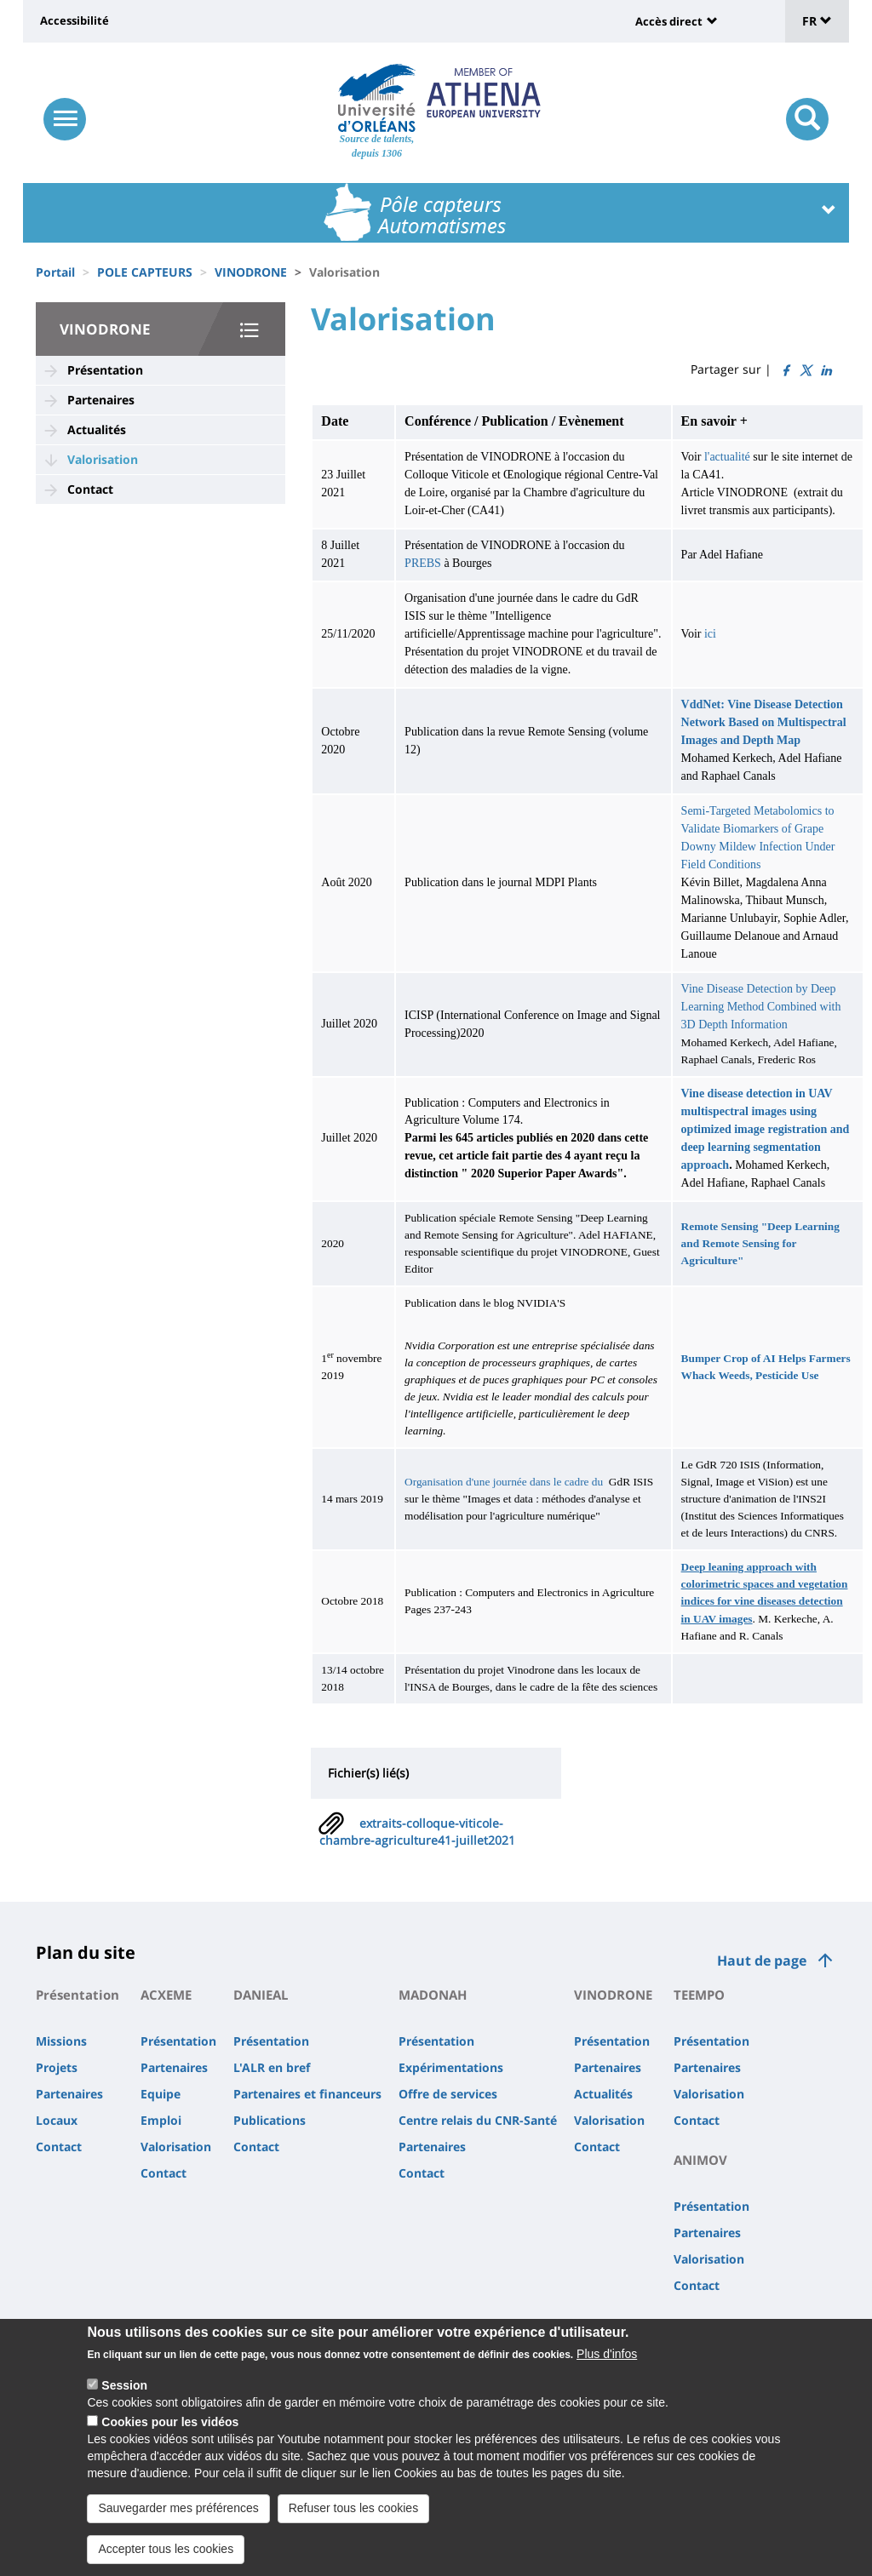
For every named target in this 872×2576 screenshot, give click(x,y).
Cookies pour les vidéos (169, 2423)
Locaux (56, 2120)
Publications (269, 2120)
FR (817, 21)
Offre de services (448, 2094)
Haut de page (761, 1960)
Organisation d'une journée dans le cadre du (503, 1481)
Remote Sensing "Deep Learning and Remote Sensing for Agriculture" (760, 1243)
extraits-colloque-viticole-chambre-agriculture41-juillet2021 (417, 1831)
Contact (90, 489)
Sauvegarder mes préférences (178, 2509)
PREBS (424, 563)
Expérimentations (451, 2067)
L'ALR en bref (271, 2067)
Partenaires (101, 400)
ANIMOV (700, 2159)
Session (124, 2386)
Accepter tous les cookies (165, 2549)
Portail (55, 272)
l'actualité (727, 456)
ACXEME (166, 1994)
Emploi (161, 2120)
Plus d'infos (607, 2354)
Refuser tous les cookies (354, 2509)
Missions (61, 2041)
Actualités (96, 429)
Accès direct (669, 21)
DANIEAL (260, 1994)
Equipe (161, 2094)
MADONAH (433, 1994)
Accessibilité (74, 20)
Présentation (105, 370)
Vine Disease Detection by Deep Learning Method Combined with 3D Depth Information (761, 1006)
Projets (56, 2067)
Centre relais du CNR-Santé (478, 2120)
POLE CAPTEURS (144, 272)
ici (710, 633)
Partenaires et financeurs (307, 2094)
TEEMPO (699, 1994)
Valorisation (102, 459)
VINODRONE (251, 272)
